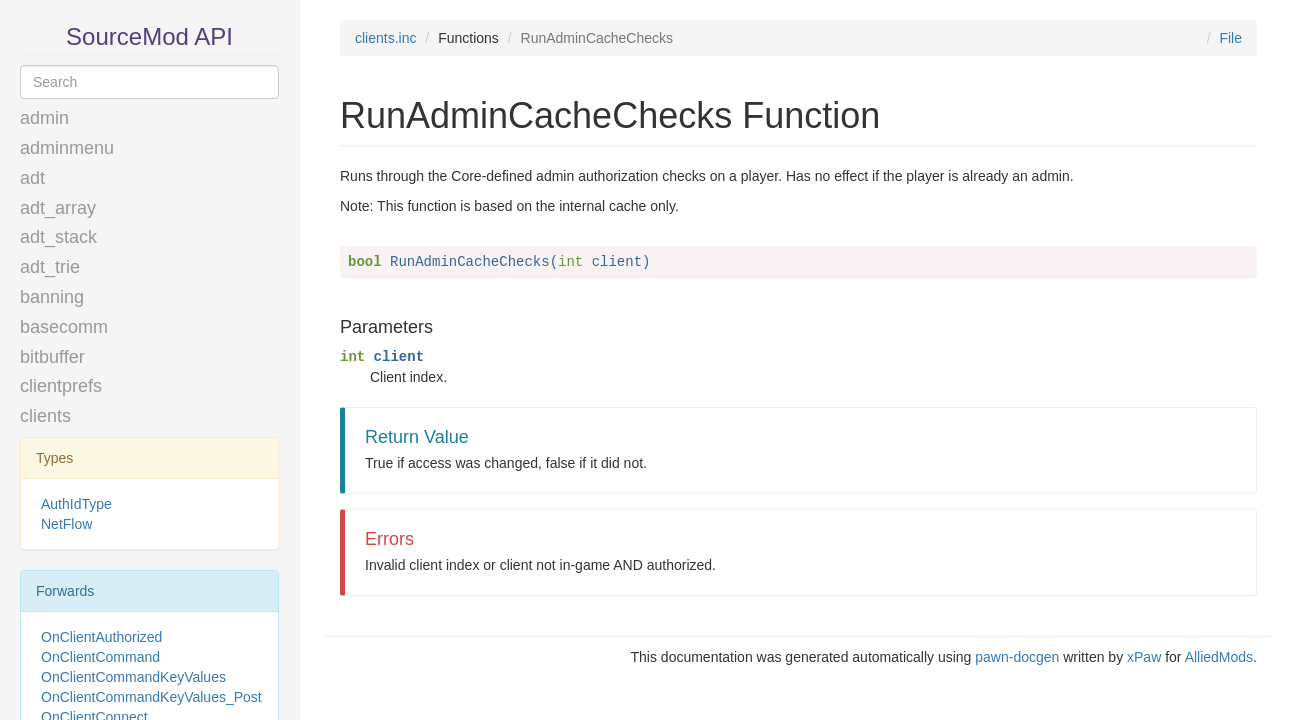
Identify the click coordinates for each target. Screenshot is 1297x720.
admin (44, 118)
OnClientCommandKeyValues (133, 677)
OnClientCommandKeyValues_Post (151, 697)
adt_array (58, 208)
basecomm (64, 327)
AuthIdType (76, 504)
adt (32, 178)
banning (52, 297)
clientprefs (61, 386)
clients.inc (385, 38)
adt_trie (50, 267)
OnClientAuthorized (101, 637)
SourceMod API (149, 36)
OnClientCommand (100, 657)
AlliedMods (1219, 657)
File (1230, 38)
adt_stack (58, 237)
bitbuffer (52, 357)
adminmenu (67, 148)
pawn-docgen (1017, 657)
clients (45, 416)
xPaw (1144, 657)
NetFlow (66, 524)
